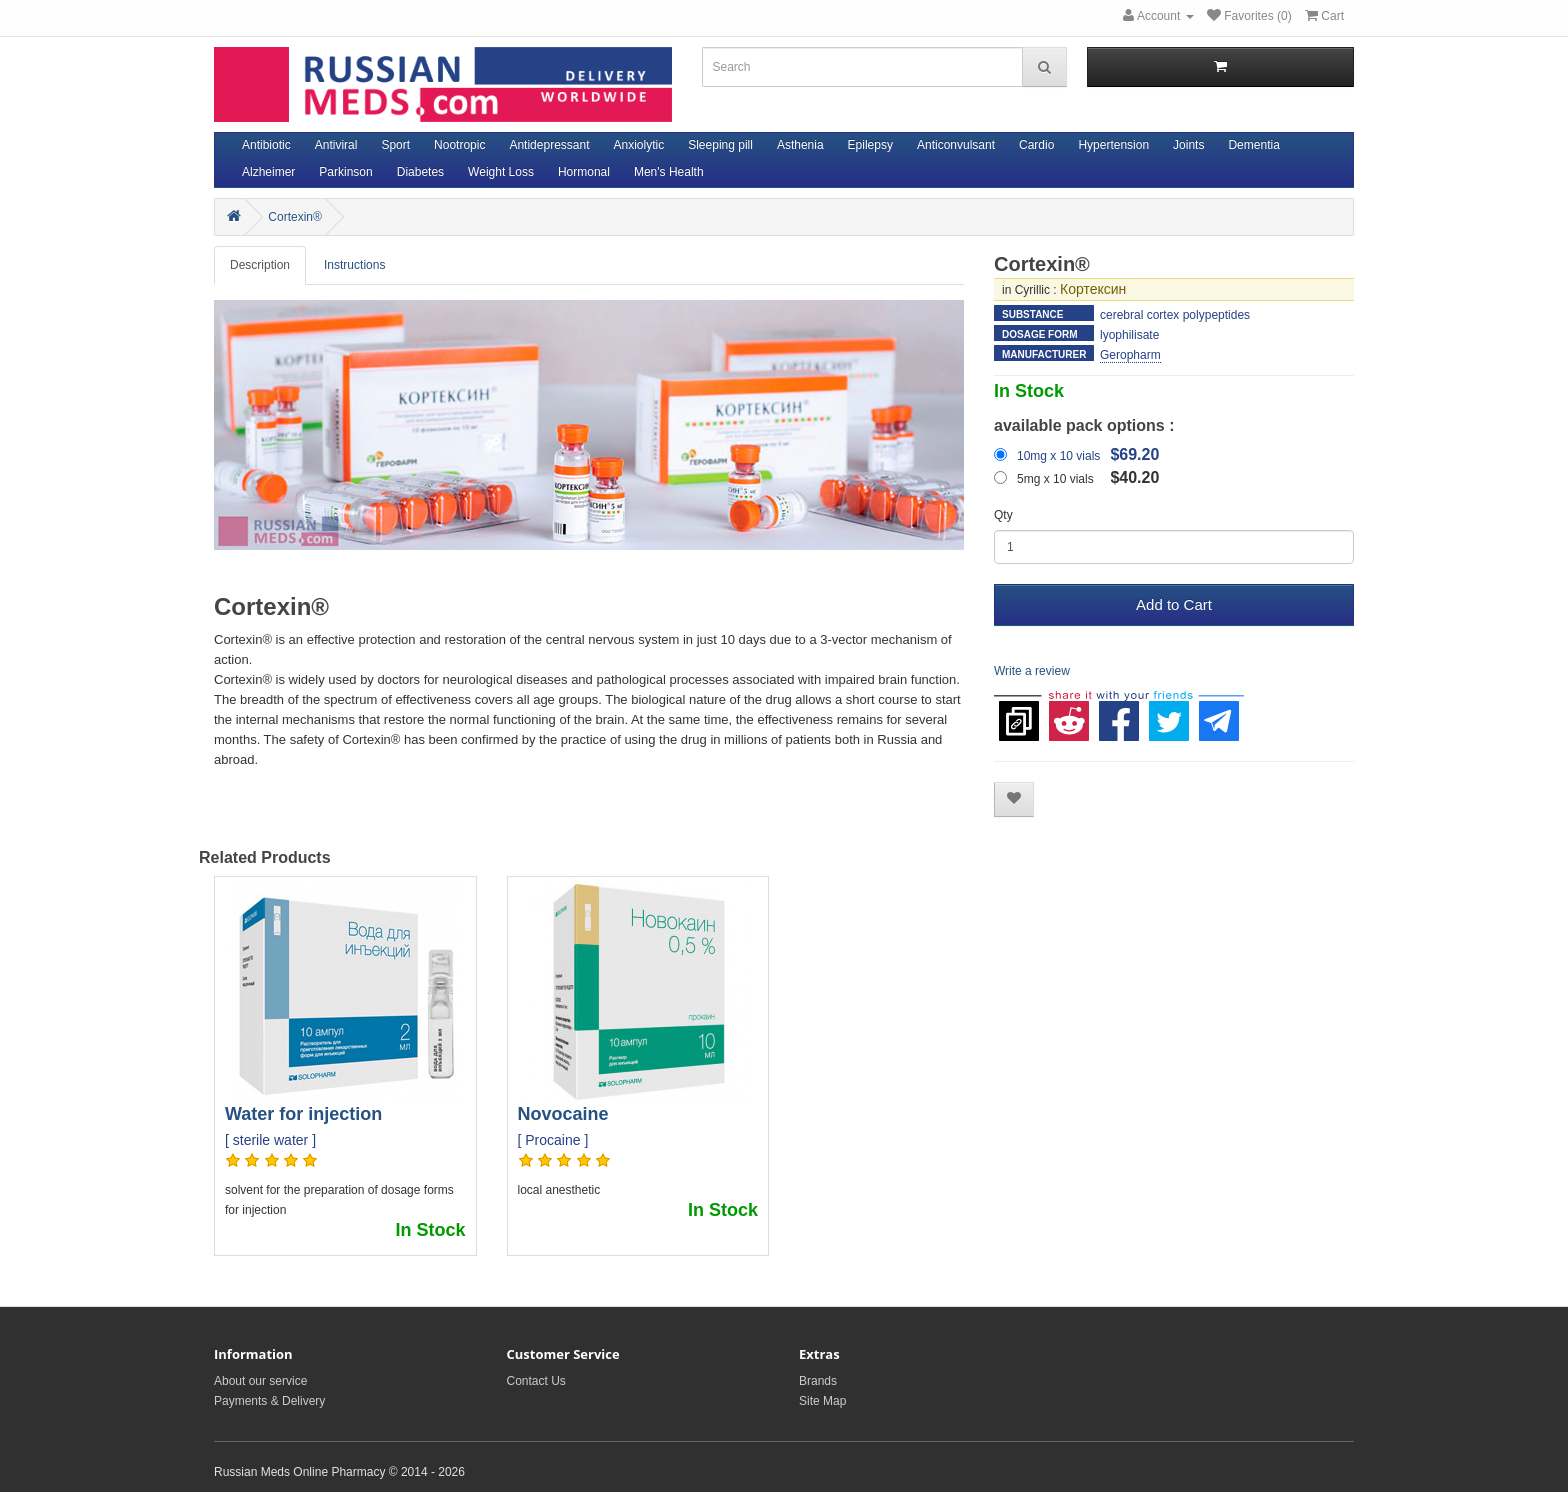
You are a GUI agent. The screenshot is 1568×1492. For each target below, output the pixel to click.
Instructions (354, 265)
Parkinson (345, 172)
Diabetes (420, 172)
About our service (260, 1381)
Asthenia (800, 145)
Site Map (822, 1401)
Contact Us (536, 1381)
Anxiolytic (639, 145)
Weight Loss (501, 172)
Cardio (1036, 145)
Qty (1003, 515)
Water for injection (303, 1114)
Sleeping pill (720, 145)
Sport (395, 145)
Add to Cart (1174, 604)
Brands (818, 1381)
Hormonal (584, 172)
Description (260, 265)
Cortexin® (295, 217)
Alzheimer (268, 172)
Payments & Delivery (269, 1401)
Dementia (1253, 145)
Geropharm (1130, 355)
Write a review (1032, 671)
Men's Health (669, 172)
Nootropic (459, 145)
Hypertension (1113, 145)
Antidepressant (549, 145)
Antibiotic (266, 145)
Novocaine (563, 1114)
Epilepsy (870, 145)
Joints (1188, 145)
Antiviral (336, 145)
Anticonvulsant (956, 145)
